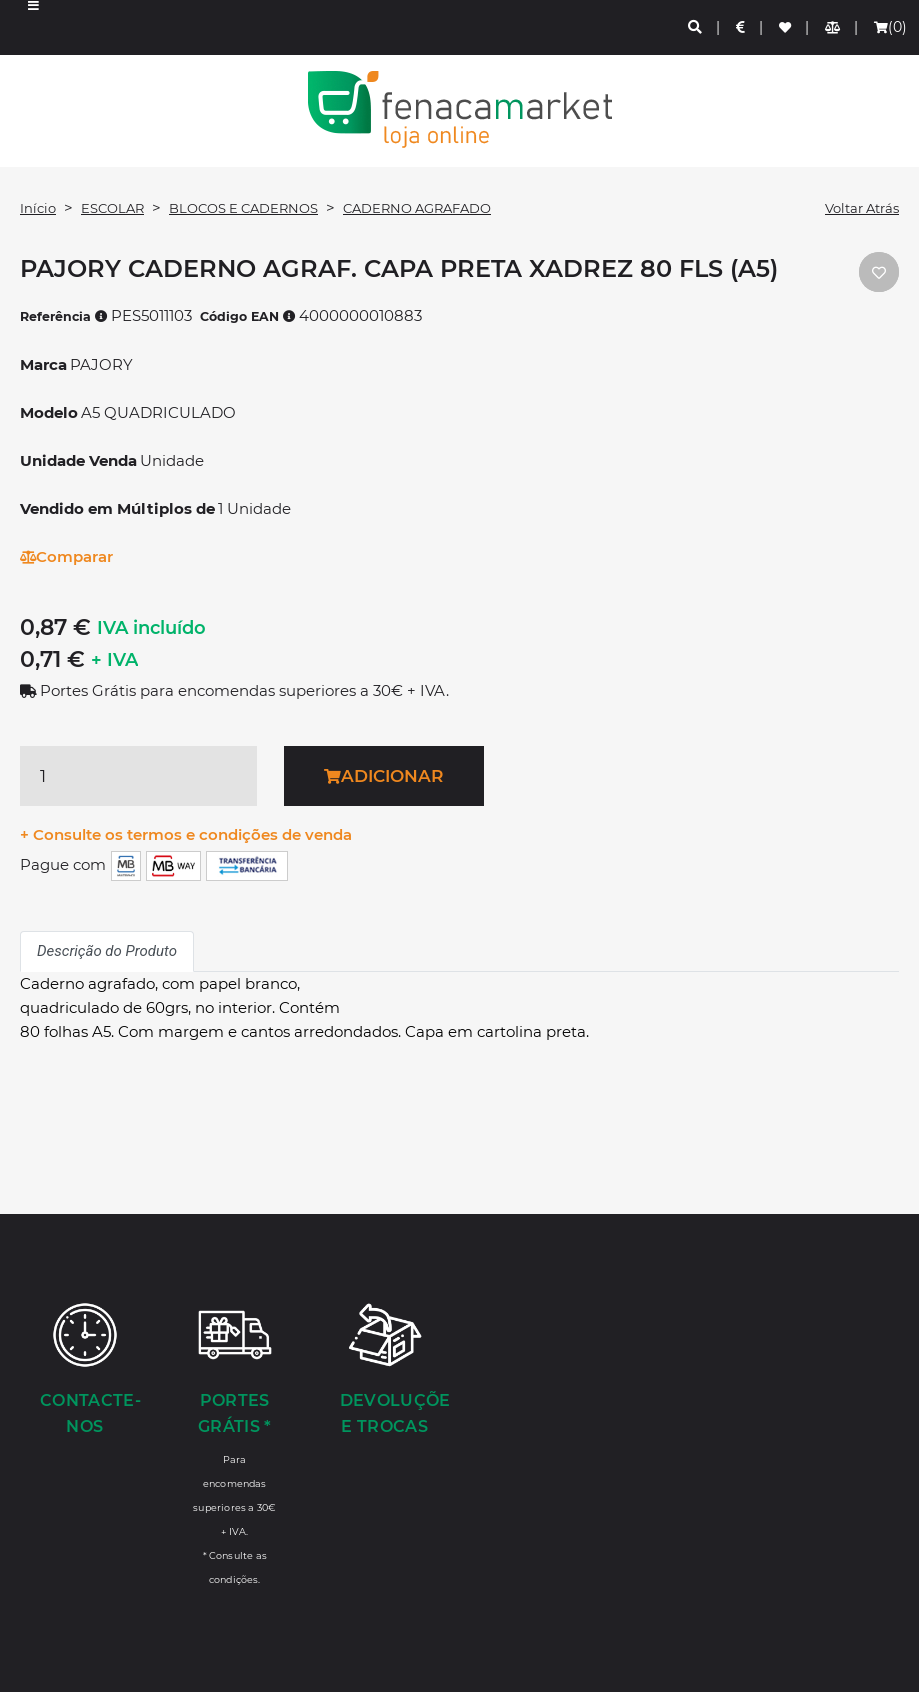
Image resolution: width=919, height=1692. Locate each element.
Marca (43, 364)
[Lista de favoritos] (786, 27)
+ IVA (114, 660)
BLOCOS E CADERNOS (243, 208)
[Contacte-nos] (85, 1371)
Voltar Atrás (862, 208)
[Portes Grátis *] (235, 1443)
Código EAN (248, 316)
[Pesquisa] (696, 27)
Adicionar (383, 776)
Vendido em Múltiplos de (117, 508)
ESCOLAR (112, 208)
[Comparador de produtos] (833, 27)
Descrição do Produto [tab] (107, 951)
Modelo (49, 412)
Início (38, 208)
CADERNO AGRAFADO (417, 208)
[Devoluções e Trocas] (385, 1371)
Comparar (66, 556)
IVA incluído (151, 628)
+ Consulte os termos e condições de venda (186, 834)
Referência (64, 316)
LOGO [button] (459, 109)
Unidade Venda (78, 460)
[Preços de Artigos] (741, 27)
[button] (33, 27)
